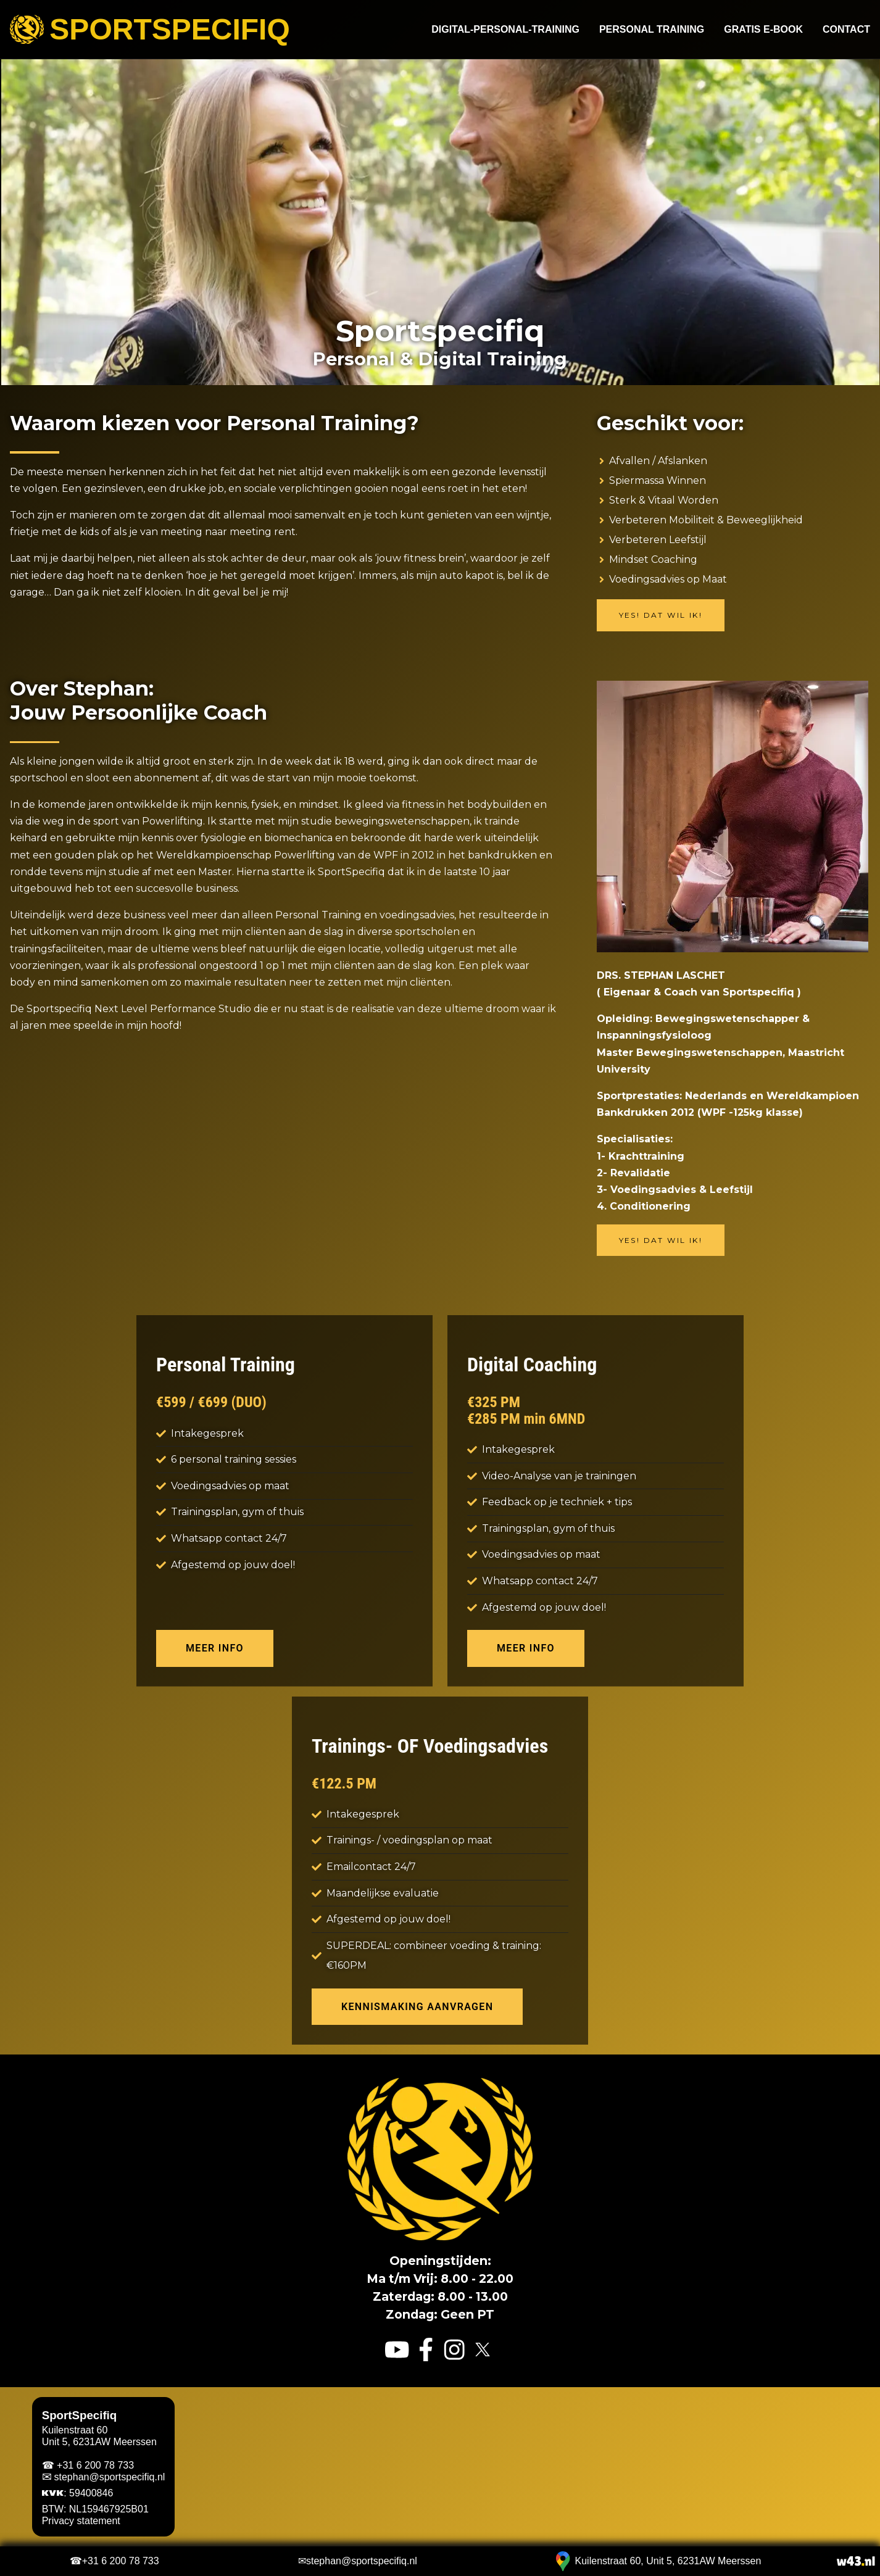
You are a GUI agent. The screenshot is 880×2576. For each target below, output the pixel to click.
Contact (846, 30)
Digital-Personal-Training (505, 30)
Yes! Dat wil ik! (660, 615)
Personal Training (651, 30)
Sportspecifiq (150, 29)
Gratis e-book (763, 30)
